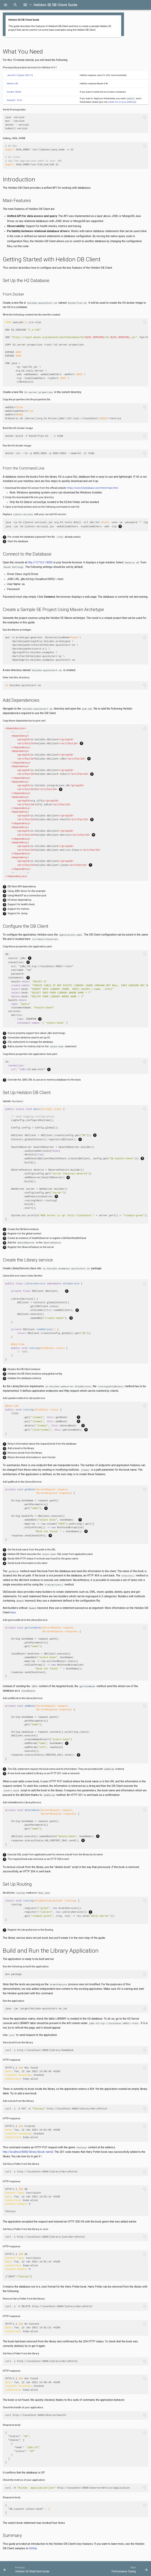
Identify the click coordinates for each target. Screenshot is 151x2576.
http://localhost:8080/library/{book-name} (28, 2150)
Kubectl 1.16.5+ (14, 100)
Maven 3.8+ (12, 83)
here (13, 1611)
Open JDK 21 (25, 75)
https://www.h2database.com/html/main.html (92, 488)
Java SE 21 (12, 75)
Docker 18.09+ (14, 92)
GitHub (33, 2547)
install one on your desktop (121, 102)
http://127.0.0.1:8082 (40, 562)
